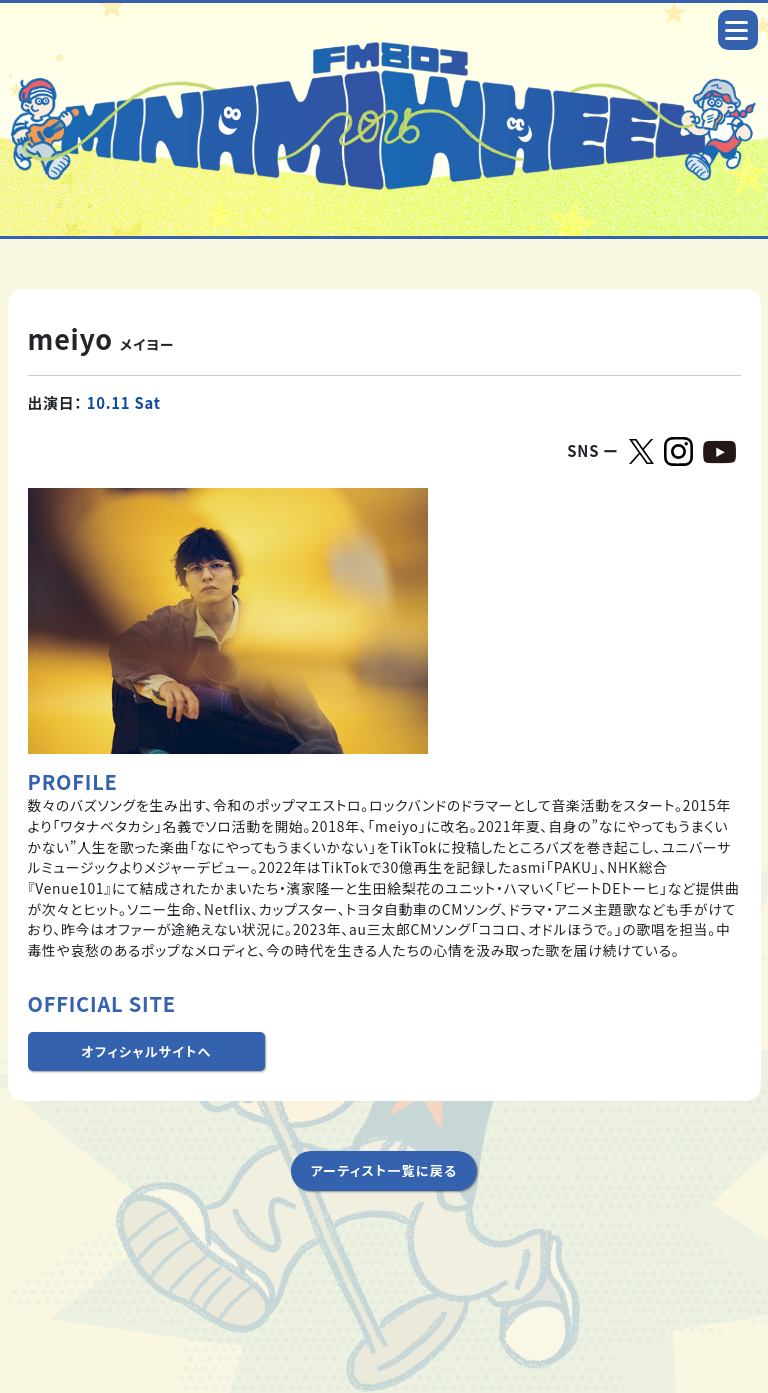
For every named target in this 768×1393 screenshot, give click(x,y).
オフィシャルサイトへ (146, 1051)
